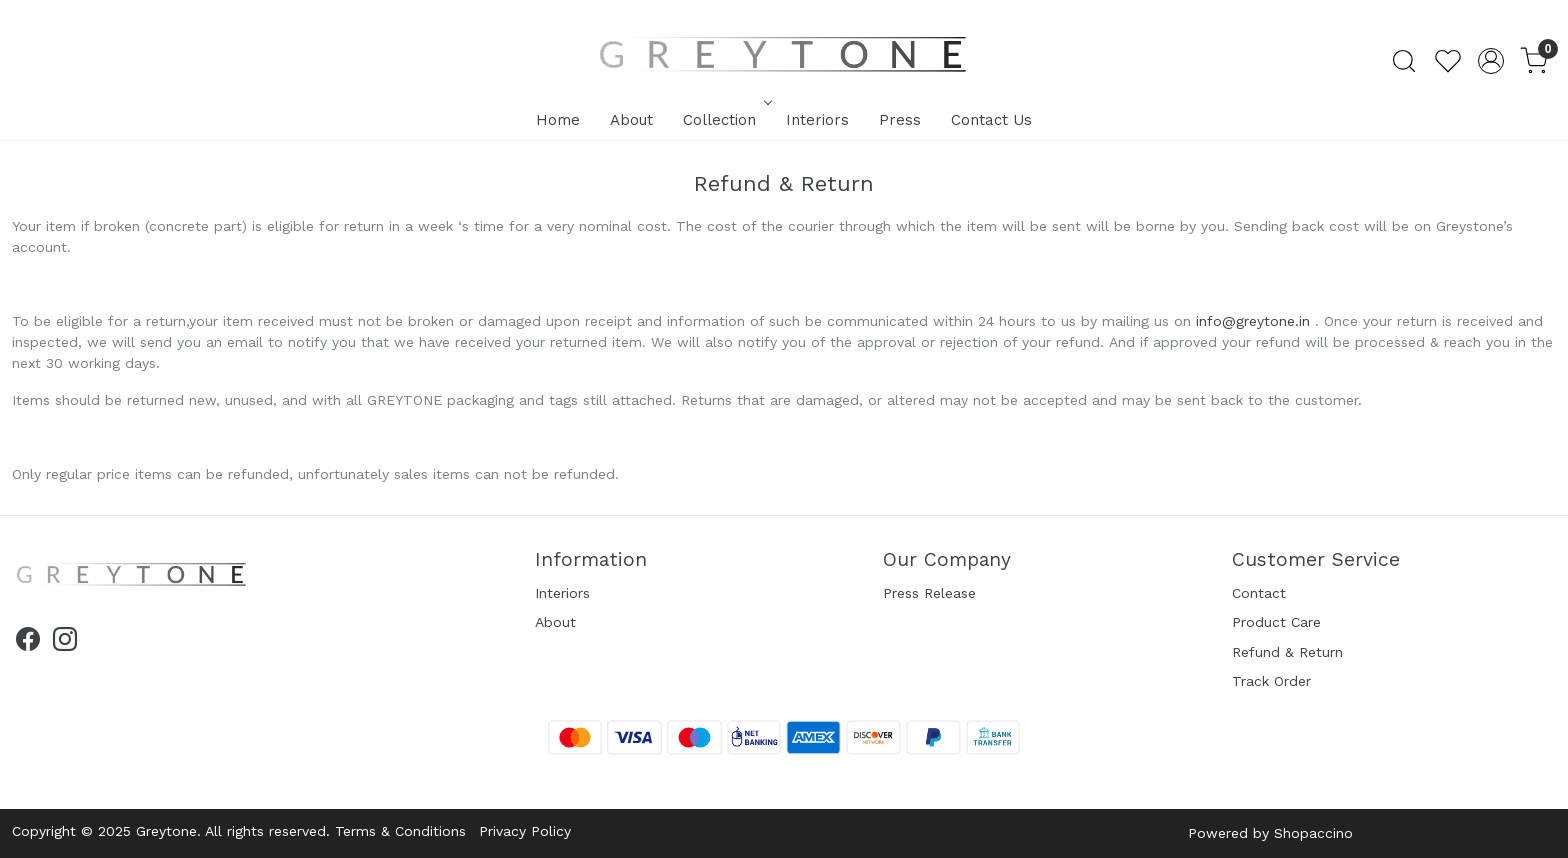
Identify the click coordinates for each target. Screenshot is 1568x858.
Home (558, 120)
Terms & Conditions (400, 831)
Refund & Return (1287, 652)
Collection (725, 120)
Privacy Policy (525, 831)
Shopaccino (1313, 833)
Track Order (1271, 681)
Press (900, 120)
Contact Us (991, 120)
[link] (1404, 61)
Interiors (817, 120)
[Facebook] (28, 643)
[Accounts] (1491, 61)
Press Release (929, 593)
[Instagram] (65, 643)
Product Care (1276, 622)
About (631, 120)
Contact (1259, 593)
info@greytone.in (1253, 321)
